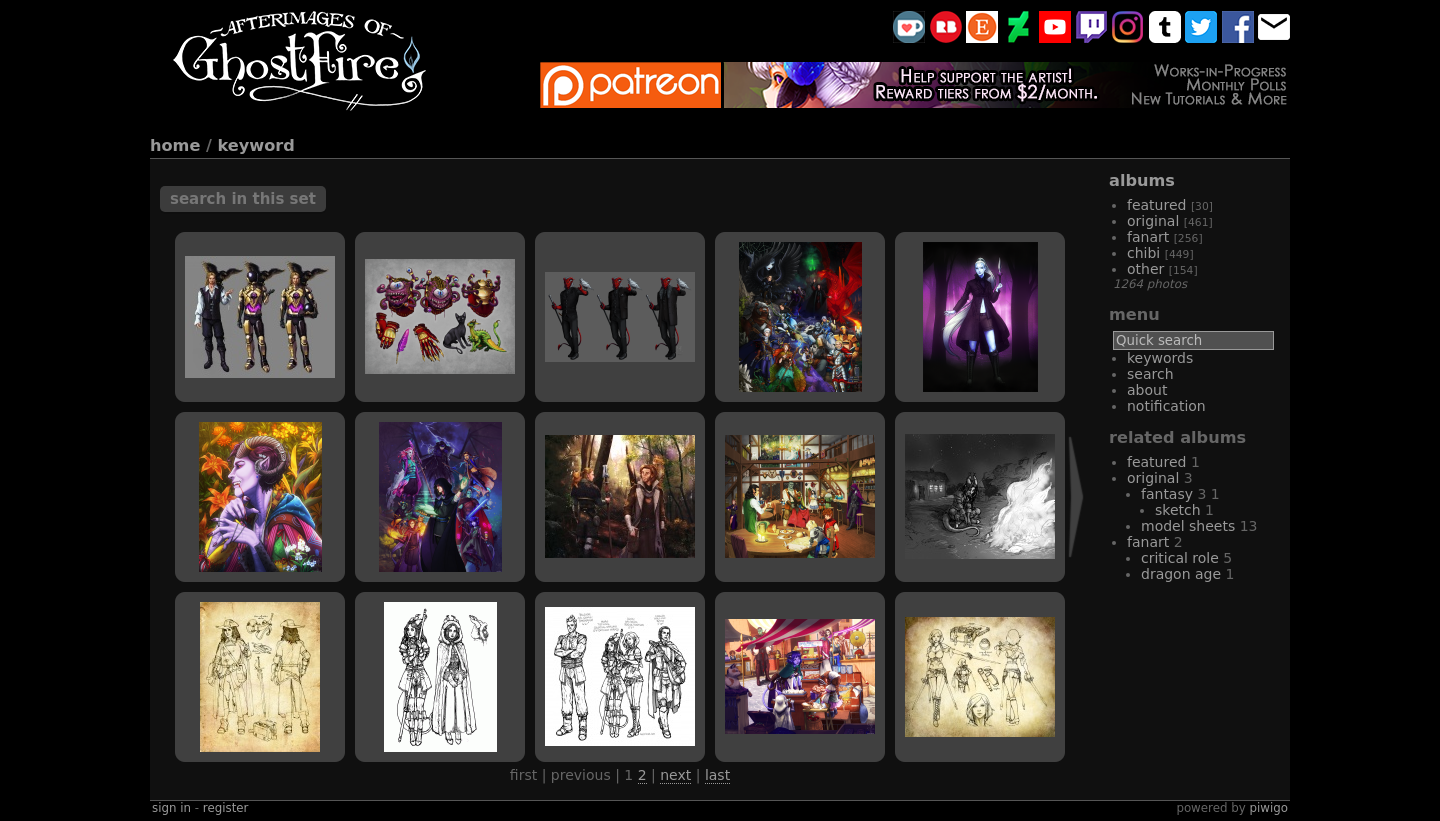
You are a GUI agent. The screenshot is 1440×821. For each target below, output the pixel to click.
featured (1156, 205)
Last (717, 775)
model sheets (1188, 526)
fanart (1148, 237)
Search (1150, 374)
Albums (1142, 180)
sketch (1178, 510)
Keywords (1160, 358)
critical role (1180, 558)
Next (675, 775)
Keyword (256, 145)
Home (175, 145)
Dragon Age (1181, 574)
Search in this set (243, 199)
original (1153, 221)
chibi (1143, 253)
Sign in (171, 808)
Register (226, 808)
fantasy (1167, 494)
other (1145, 269)
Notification (1166, 406)
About (1147, 390)
